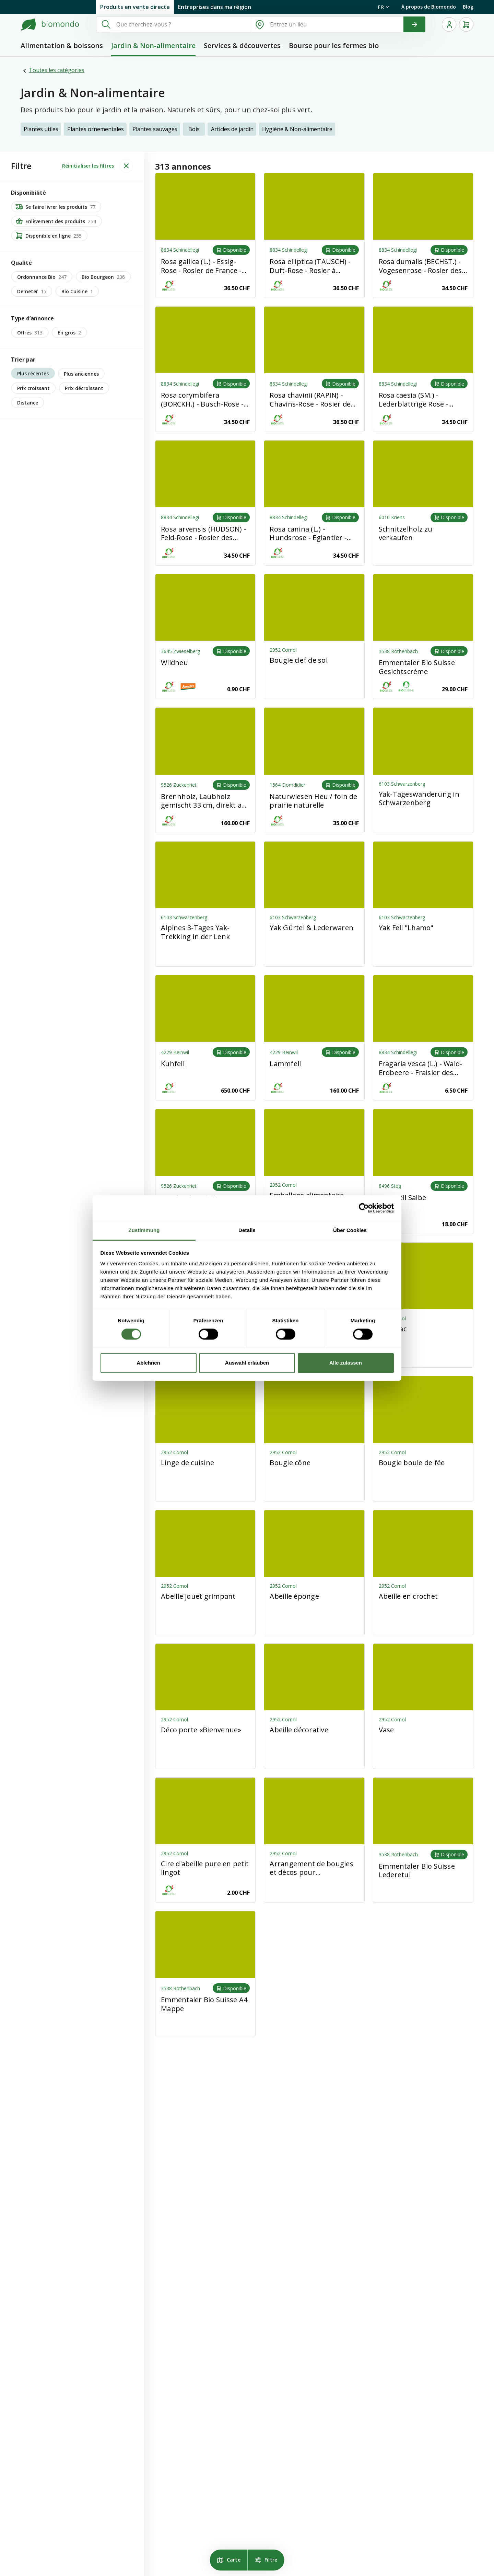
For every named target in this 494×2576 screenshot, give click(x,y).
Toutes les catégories (56, 70)
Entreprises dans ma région (214, 7)
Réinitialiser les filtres (88, 165)
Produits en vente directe (135, 7)
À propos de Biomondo (428, 6)
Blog (468, 6)
